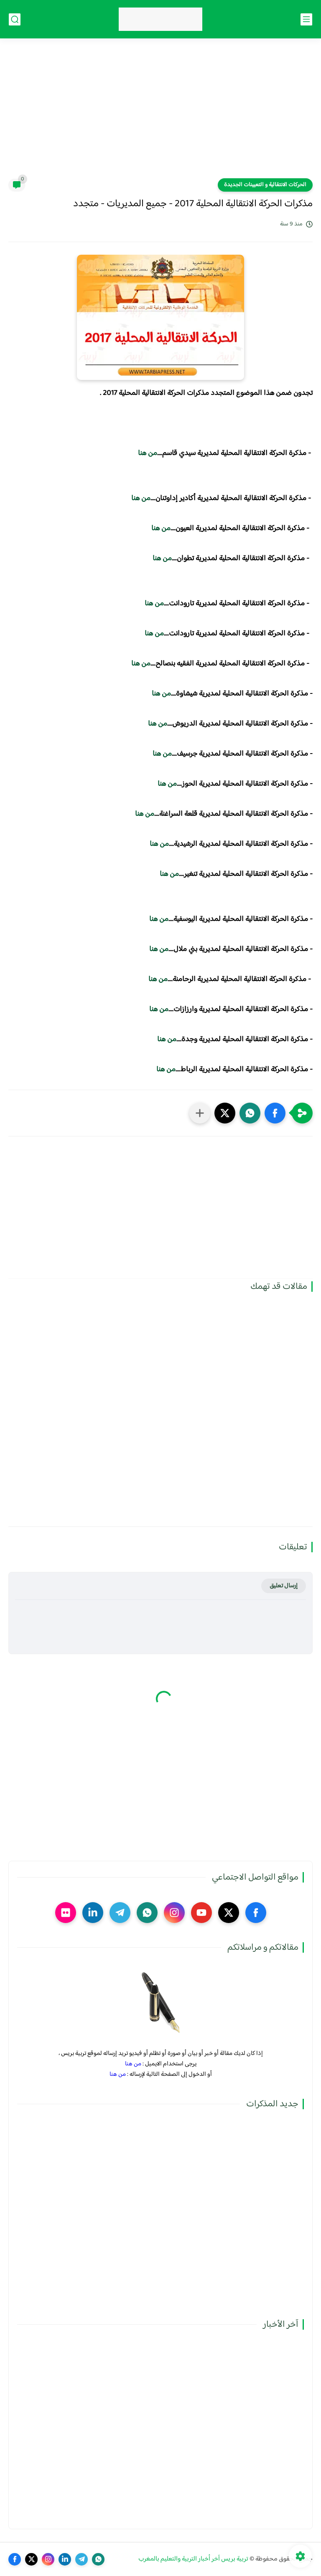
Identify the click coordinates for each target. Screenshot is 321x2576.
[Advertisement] (160, 113)
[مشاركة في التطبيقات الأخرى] (199, 1113)
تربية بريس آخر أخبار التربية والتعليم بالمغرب (193, 2559)
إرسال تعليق (284, 1586)
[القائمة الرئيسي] (306, 19)
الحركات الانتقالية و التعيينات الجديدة (265, 185)
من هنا (147, 453)
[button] (275, 1113)
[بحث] (14, 19)
